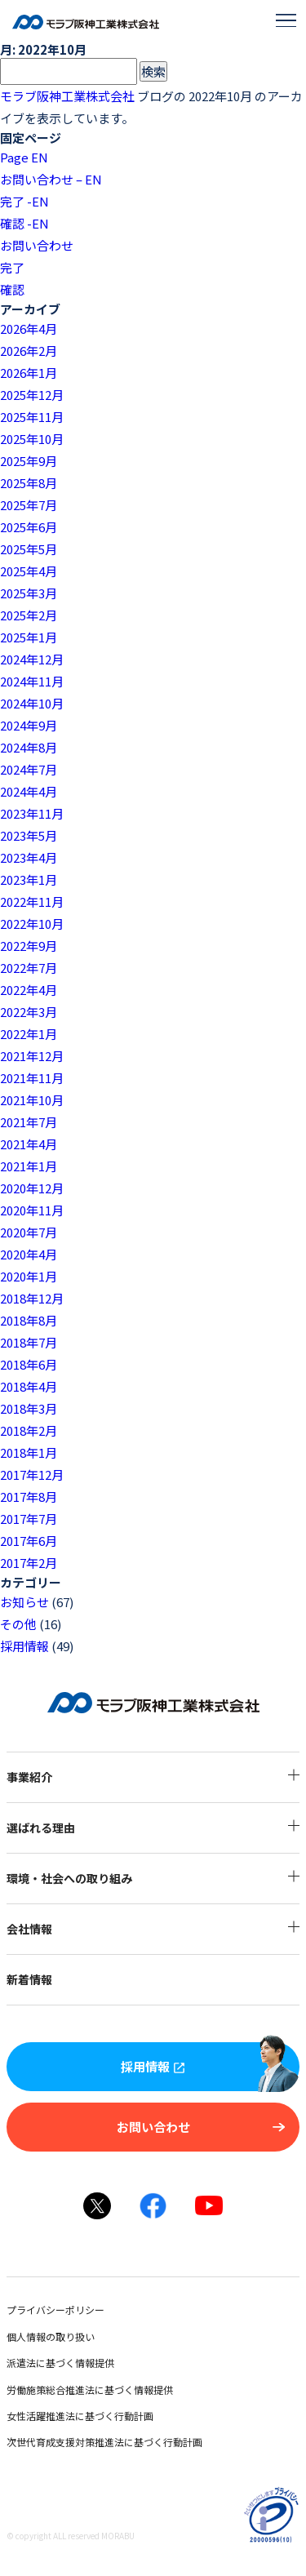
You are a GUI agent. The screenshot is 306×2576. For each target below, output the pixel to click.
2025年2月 (28, 615)
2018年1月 (28, 1452)
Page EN (24, 157)
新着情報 (47, 1979)
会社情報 (153, 1929)
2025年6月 (28, 526)
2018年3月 (28, 1408)
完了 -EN (24, 201)
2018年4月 (28, 1386)
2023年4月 (28, 857)
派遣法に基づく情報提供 (78, 2362)
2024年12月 (32, 659)
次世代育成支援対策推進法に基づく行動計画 (122, 2442)
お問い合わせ (36, 245)
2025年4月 (28, 571)
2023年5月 (28, 835)
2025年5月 (28, 548)
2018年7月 (28, 1342)
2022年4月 (28, 989)
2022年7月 (28, 967)
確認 (12, 289)
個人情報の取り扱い (68, 2336)
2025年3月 (28, 593)
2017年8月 (28, 1496)
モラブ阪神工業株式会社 (67, 95)
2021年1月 (28, 1166)
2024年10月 (32, 703)
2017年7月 (28, 1518)
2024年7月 (28, 769)
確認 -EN (24, 223)
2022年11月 (32, 901)
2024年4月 (28, 791)
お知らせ (24, 1601)
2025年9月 (28, 460)
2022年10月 (32, 923)
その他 (18, 1623)
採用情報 (24, 1645)
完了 (12, 267)
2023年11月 (32, 813)
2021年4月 (28, 1144)
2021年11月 (32, 1077)
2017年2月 (28, 1562)
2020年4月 (28, 1254)
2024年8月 (28, 747)
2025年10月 (32, 438)
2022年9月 (28, 945)
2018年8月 (28, 1320)
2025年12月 (32, 394)
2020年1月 (28, 1276)
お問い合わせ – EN (51, 179)
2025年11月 (32, 416)
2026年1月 (28, 372)
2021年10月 (32, 1099)
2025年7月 (28, 504)
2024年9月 (28, 725)
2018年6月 (28, 1364)
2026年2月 (28, 350)
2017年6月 (28, 1540)
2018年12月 (32, 1298)
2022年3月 (28, 1011)
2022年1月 (28, 1033)
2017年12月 (32, 1474)
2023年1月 (28, 879)
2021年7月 (28, 1121)
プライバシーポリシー (73, 2309)
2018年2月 (28, 1430)
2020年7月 (28, 1232)
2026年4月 (28, 328)
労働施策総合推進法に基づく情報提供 (107, 2389)
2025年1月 (28, 637)
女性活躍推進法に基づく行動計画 (97, 2416)
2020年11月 (32, 1210)
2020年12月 (32, 1188)
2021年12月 (32, 1055)
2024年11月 (32, 681)
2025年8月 (28, 482)
